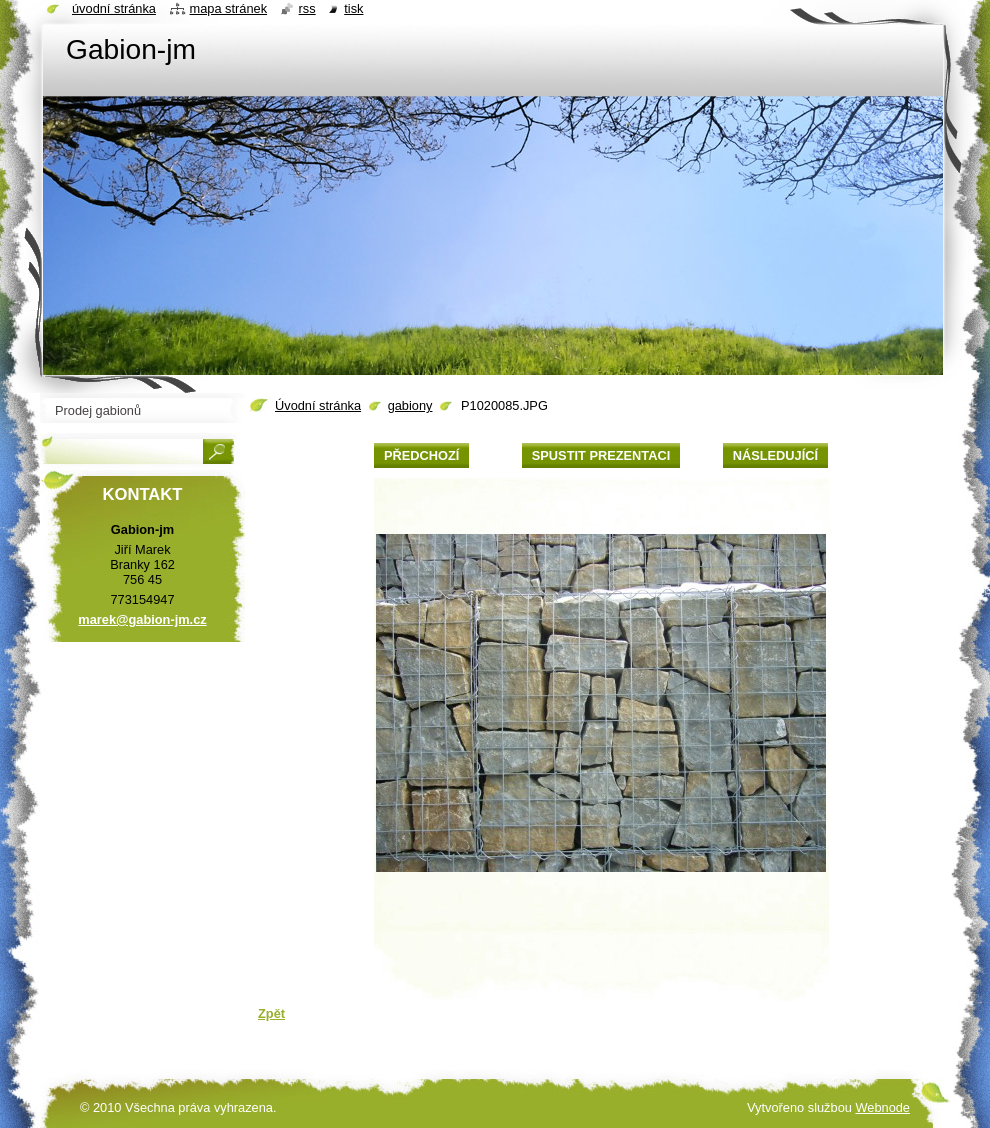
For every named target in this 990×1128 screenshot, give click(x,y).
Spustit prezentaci (601, 455)
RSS (307, 8)
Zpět (271, 1013)
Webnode (882, 1107)
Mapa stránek (229, 8)
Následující (775, 455)
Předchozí (421, 455)
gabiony (410, 405)
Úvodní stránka (318, 405)
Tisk (353, 8)
